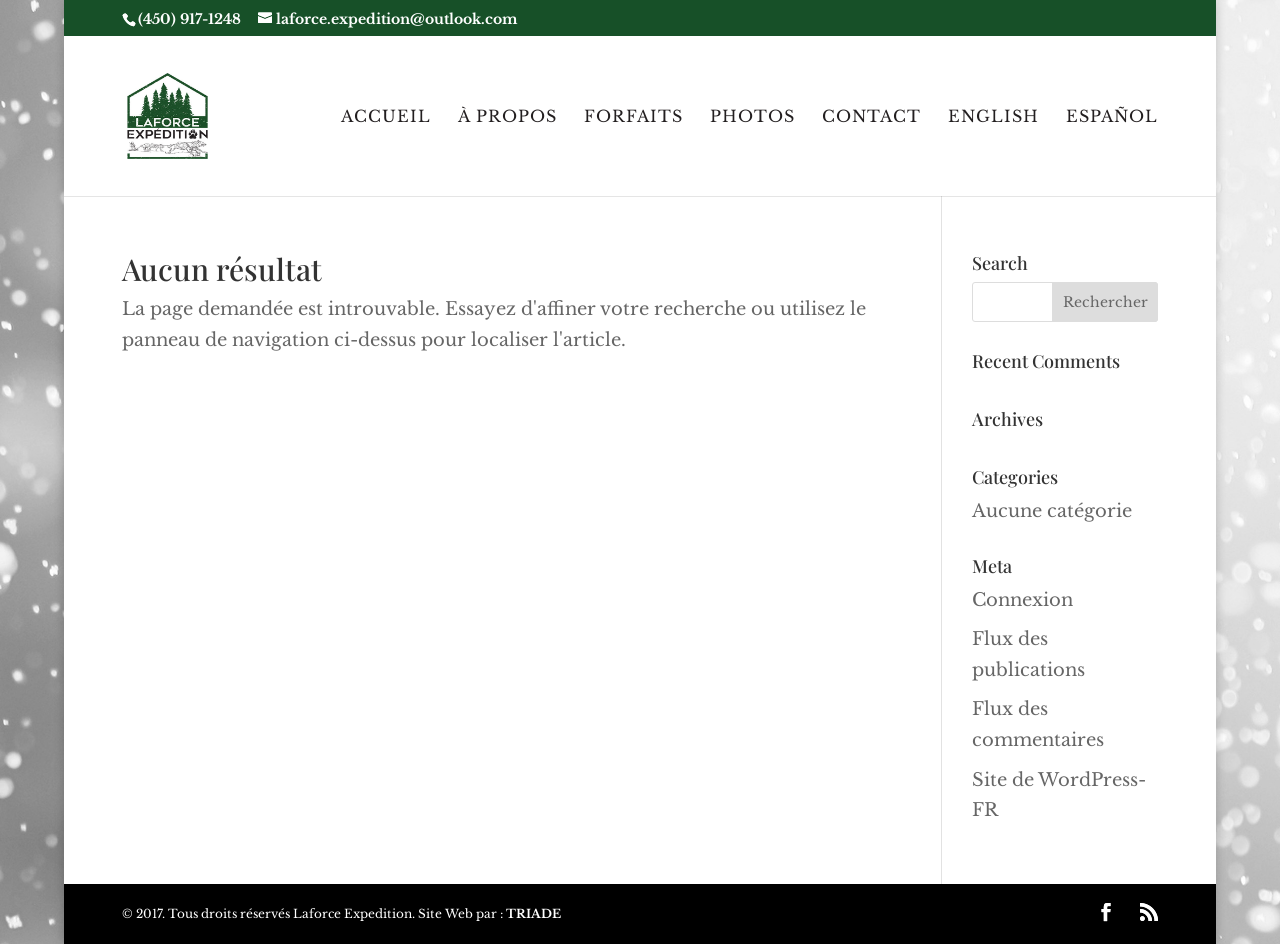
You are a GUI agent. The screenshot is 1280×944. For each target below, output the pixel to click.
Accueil (386, 117)
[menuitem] (993, 152)
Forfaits (633, 117)
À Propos (507, 117)
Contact (871, 117)
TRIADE (533, 913)
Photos (752, 117)
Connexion (1022, 600)
